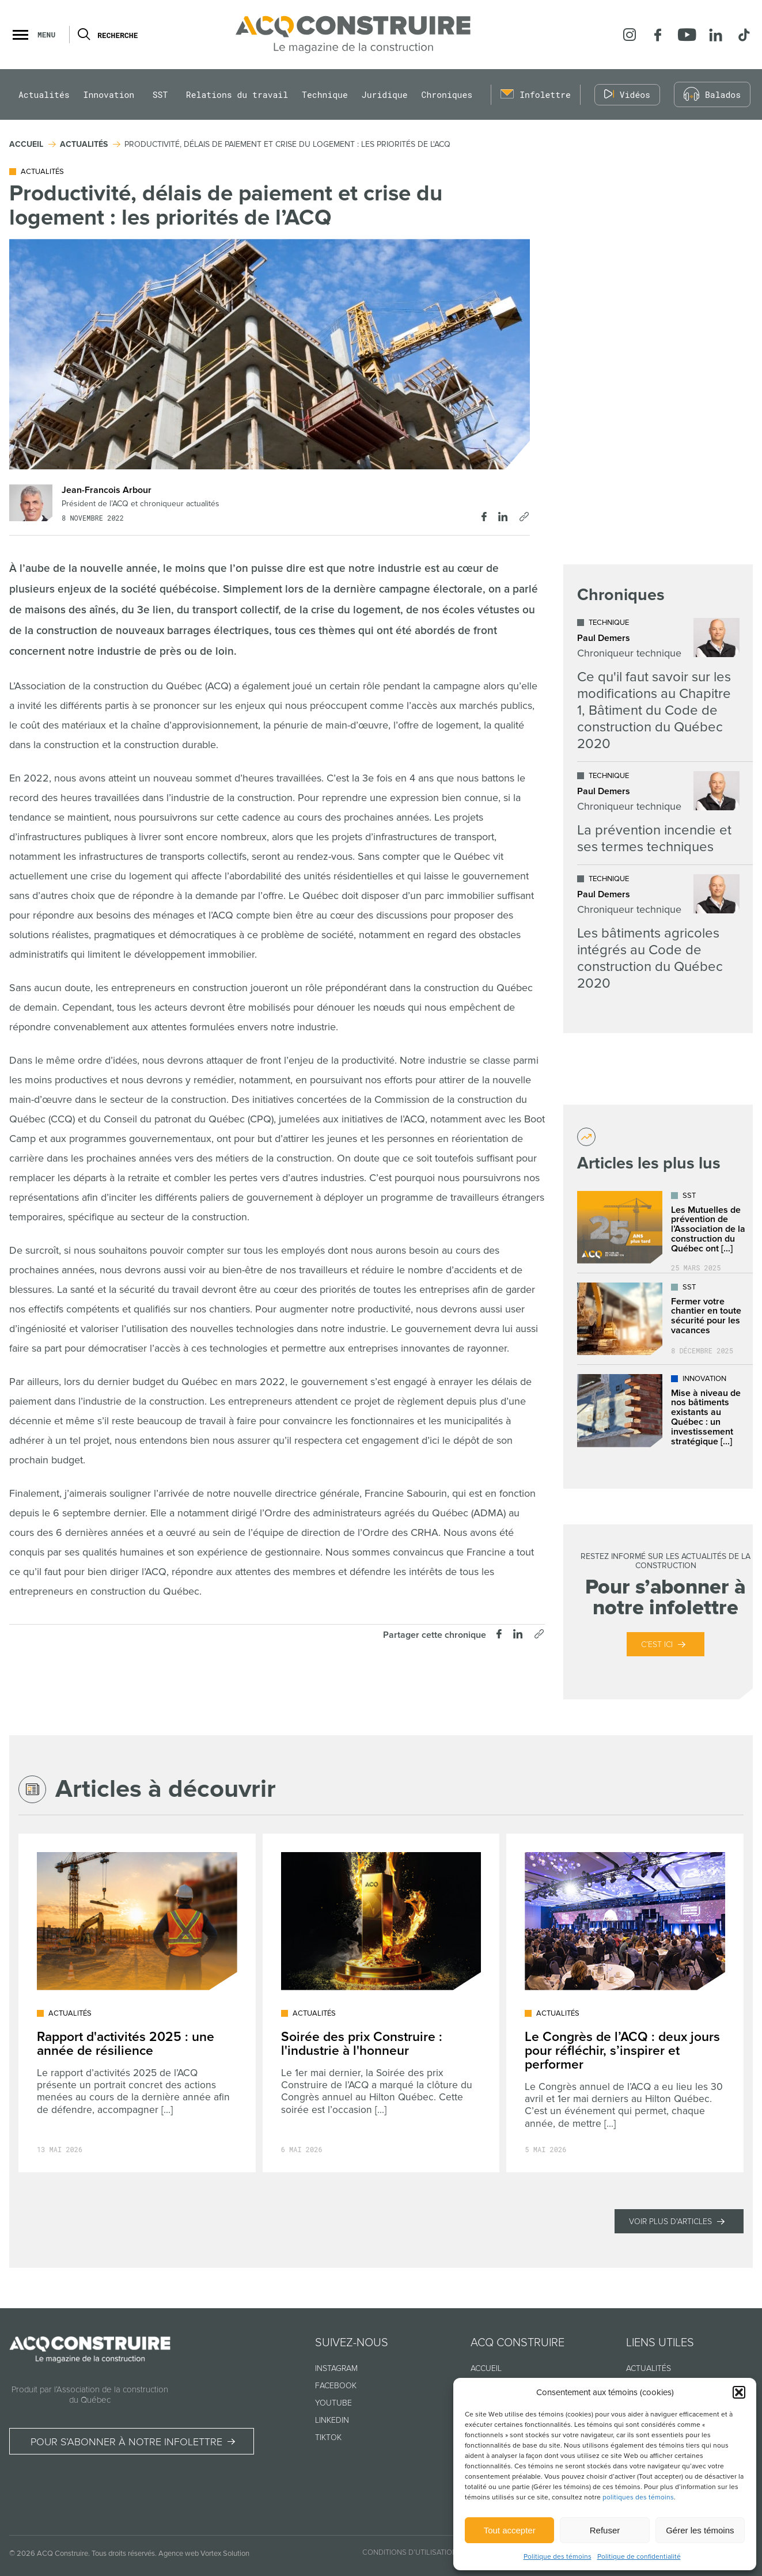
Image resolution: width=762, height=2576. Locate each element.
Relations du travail (237, 94)
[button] (739, 2392)
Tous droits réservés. (124, 2553)
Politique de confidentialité (639, 2556)
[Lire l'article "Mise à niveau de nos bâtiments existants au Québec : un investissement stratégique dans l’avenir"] (665, 1410)
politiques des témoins (638, 2497)
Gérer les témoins (700, 2530)
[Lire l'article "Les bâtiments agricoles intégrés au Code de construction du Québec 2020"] (658, 933)
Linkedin (332, 2420)
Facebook (336, 2386)
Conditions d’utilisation (409, 2552)
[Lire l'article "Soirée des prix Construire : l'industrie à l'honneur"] (381, 2003)
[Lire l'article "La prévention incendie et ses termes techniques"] (658, 813)
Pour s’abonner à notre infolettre (126, 2441)
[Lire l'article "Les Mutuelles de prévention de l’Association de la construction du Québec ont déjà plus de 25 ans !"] (665, 1227)
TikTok (328, 2437)
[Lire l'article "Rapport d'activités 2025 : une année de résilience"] (137, 2003)
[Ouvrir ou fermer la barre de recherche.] (83, 34)
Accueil (486, 2368)
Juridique (385, 94)
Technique (325, 94)
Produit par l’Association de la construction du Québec (90, 2394)
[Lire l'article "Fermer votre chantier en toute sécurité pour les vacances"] (665, 1319)
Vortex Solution (224, 2553)
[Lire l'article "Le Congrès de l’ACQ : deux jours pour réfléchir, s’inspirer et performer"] (625, 2003)
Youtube (333, 2403)
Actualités (44, 94)
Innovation (109, 94)
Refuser (605, 2530)
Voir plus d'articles (670, 2221)
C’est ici (657, 1644)
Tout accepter (510, 2530)
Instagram (336, 2368)
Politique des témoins (558, 2556)
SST (160, 94)
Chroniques (447, 94)
